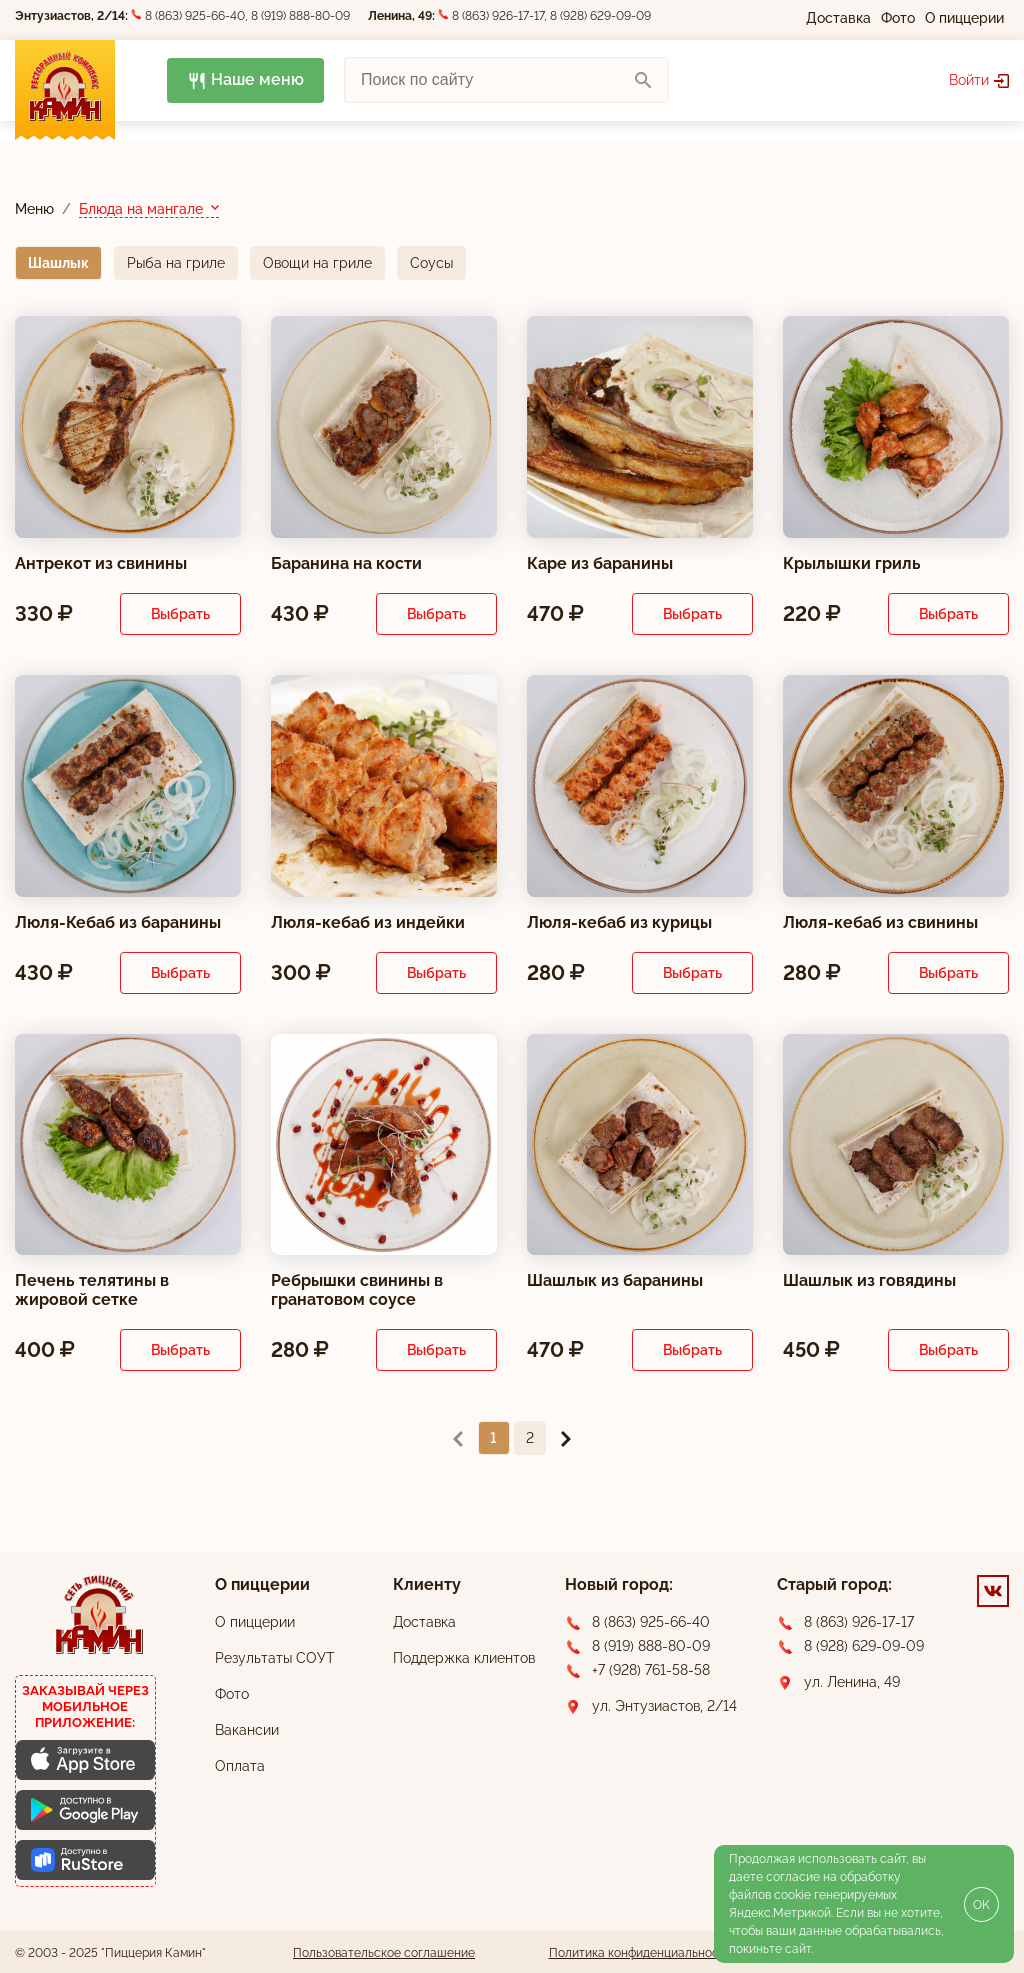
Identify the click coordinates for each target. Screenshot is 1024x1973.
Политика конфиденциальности (640, 1953)
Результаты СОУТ (275, 1658)
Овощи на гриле (317, 262)
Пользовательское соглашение (384, 1953)
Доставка (838, 18)
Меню (34, 208)
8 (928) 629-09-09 (600, 16)
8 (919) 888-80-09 (300, 16)
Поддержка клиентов (464, 1658)
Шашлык (58, 262)
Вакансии (247, 1730)
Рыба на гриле (176, 262)
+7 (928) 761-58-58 (651, 1670)
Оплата (240, 1766)
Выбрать (180, 613)
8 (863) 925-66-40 (195, 16)
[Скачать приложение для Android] (85, 1810)
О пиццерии (964, 18)
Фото (898, 18)
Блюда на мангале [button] (143, 208)
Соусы (431, 262)
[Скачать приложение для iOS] (85, 1760)
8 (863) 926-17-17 (498, 16)
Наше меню (245, 80)
